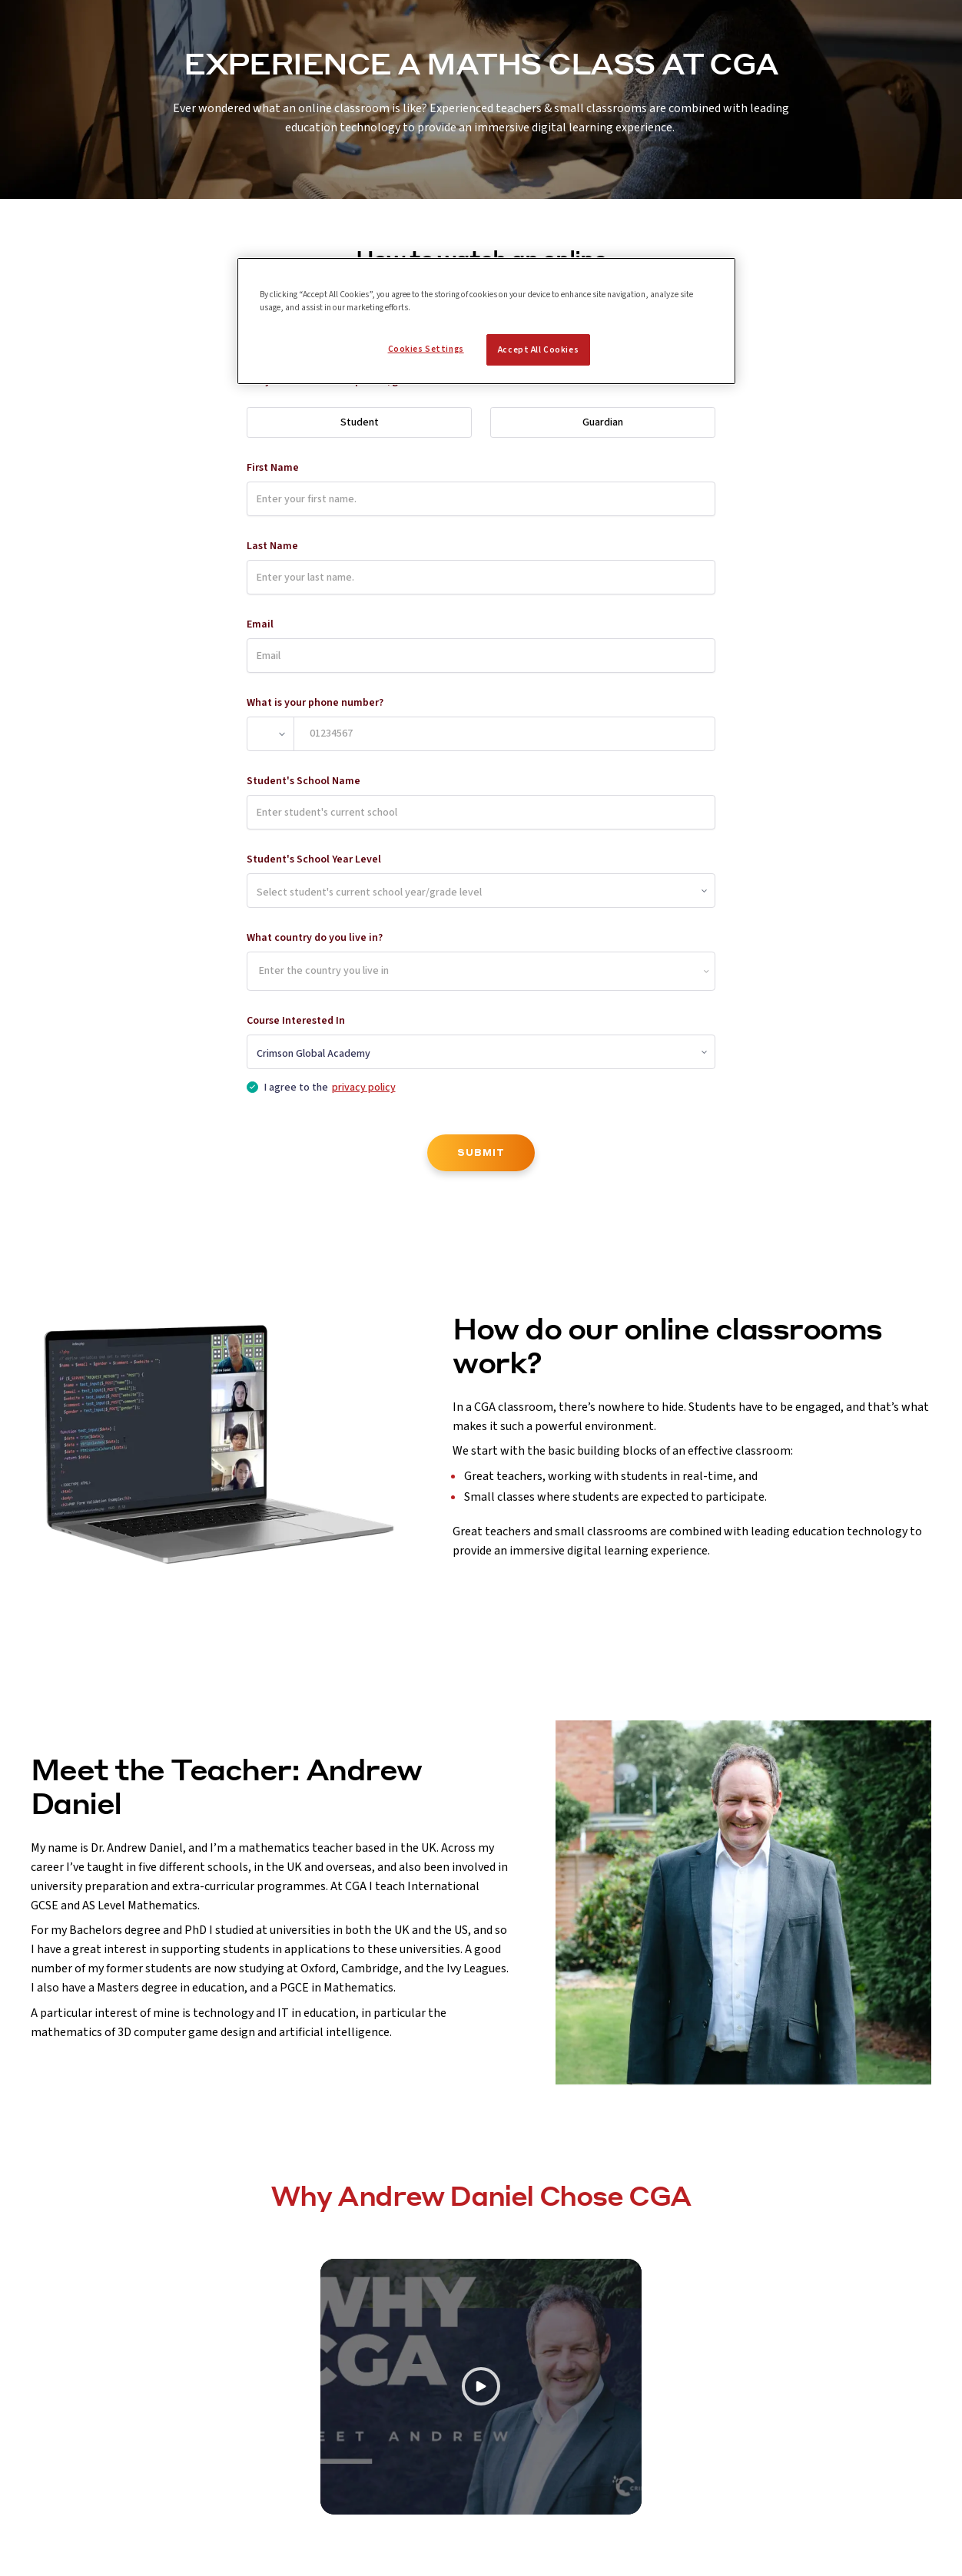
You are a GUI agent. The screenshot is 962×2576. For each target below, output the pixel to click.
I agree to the (330, 1088)
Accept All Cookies (538, 349)
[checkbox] (252, 1087)
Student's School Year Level (314, 859)
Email (260, 624)
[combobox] (260, 971)
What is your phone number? (315, 702)
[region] (486, 321)
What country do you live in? (315, 937)
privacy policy (364, 1088)
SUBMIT (481, 1152)
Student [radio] (359, 422)
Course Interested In (296, 1020)
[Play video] (480, 2387)
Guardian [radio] (602, 422)
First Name (273, 467)
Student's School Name (303, 781)
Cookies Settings (426, 349)
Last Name (272, 546)
